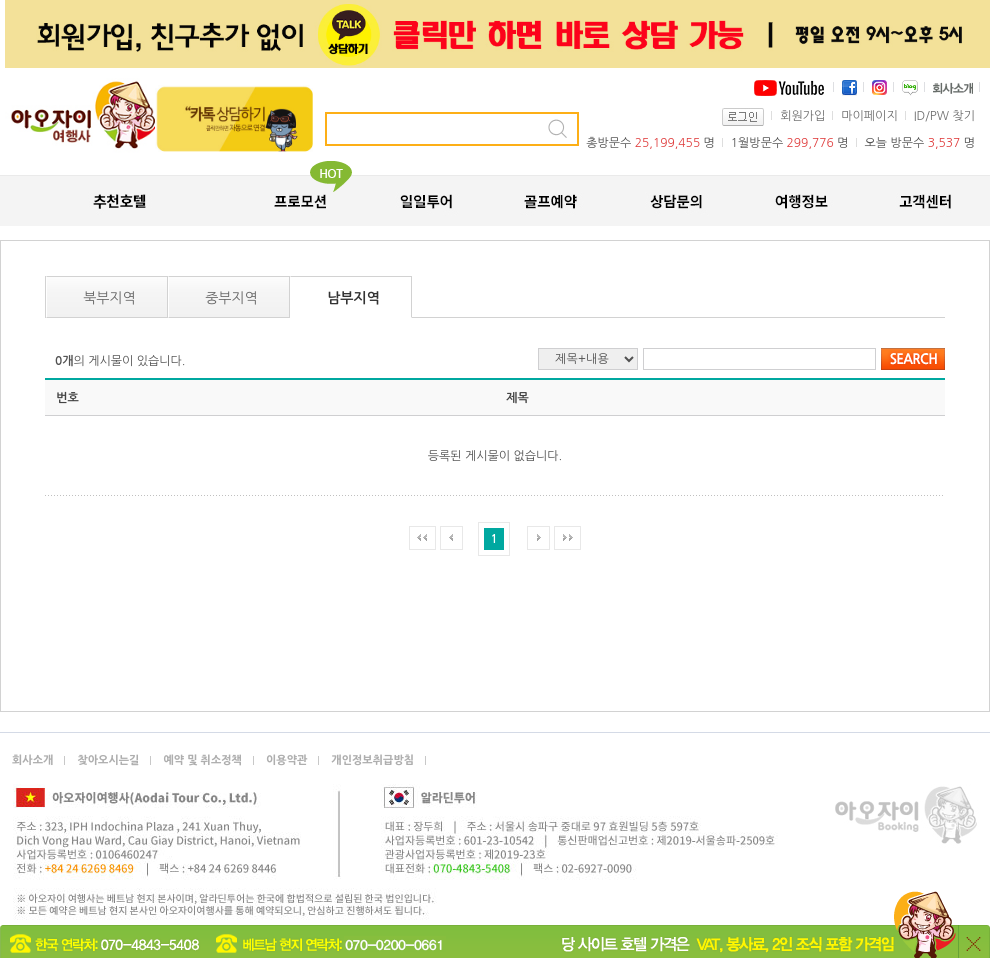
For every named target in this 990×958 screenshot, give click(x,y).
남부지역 (353, 298)
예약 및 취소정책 (202, 760)
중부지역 (231, 298)
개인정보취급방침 (372, 760)
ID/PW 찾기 (944, 116)
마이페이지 (869, 116)
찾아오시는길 (108, 760)
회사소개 (32, 760)
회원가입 (802, 116)
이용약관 (286, 760)
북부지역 (109, 298)
